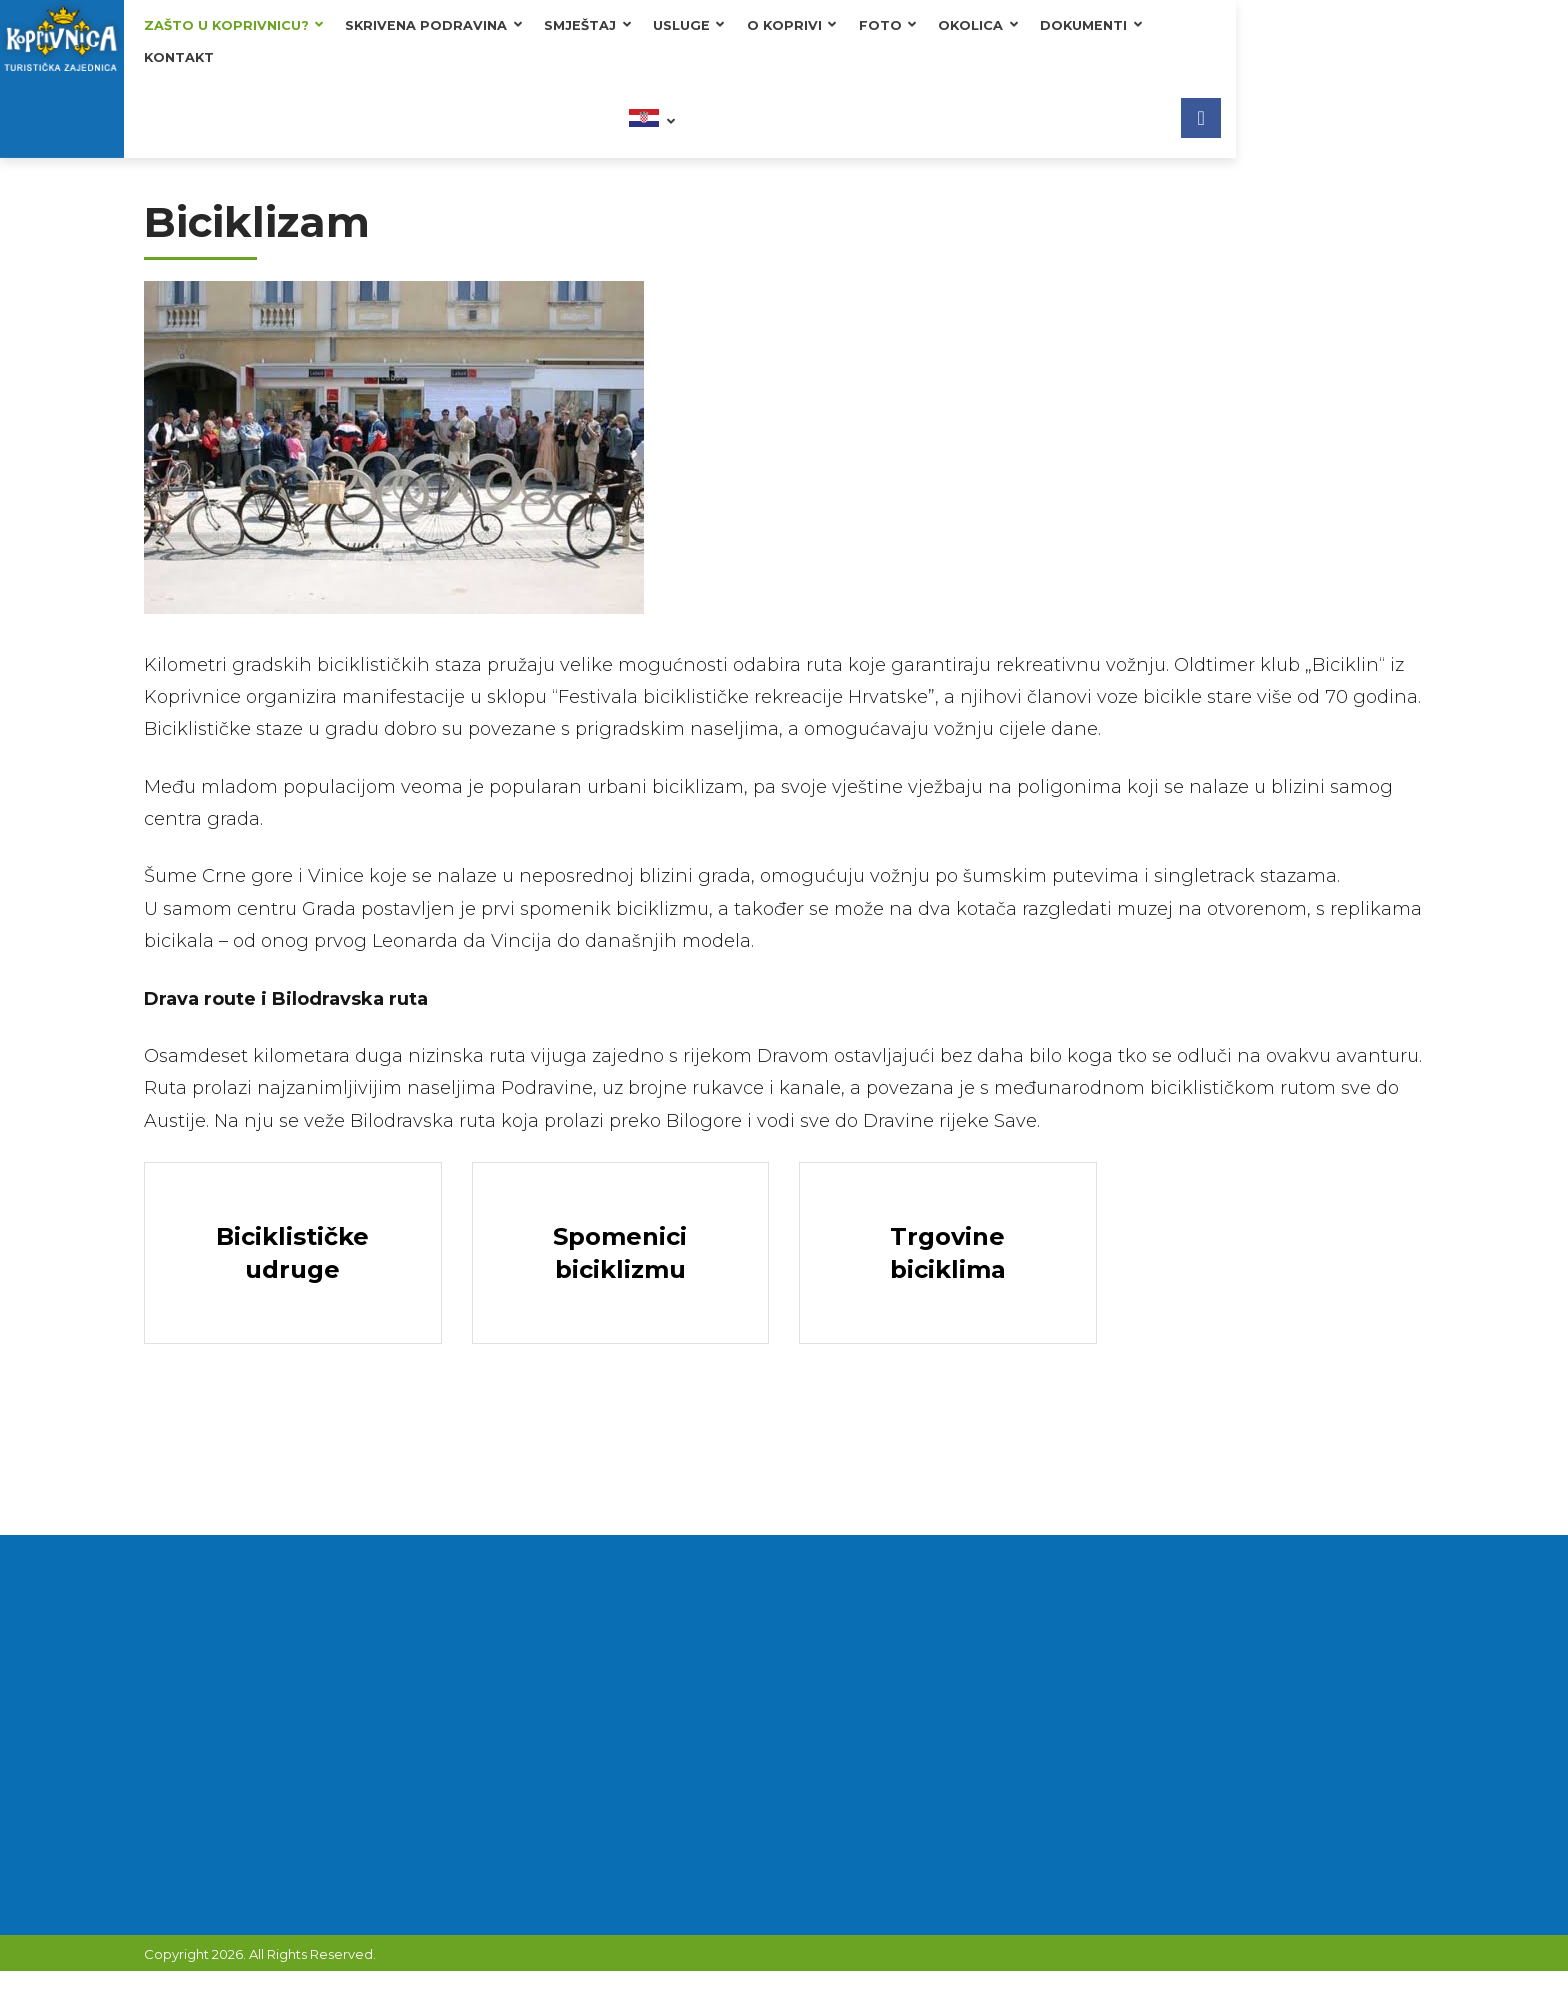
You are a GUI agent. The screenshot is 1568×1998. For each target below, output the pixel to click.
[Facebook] (1533, 43)
